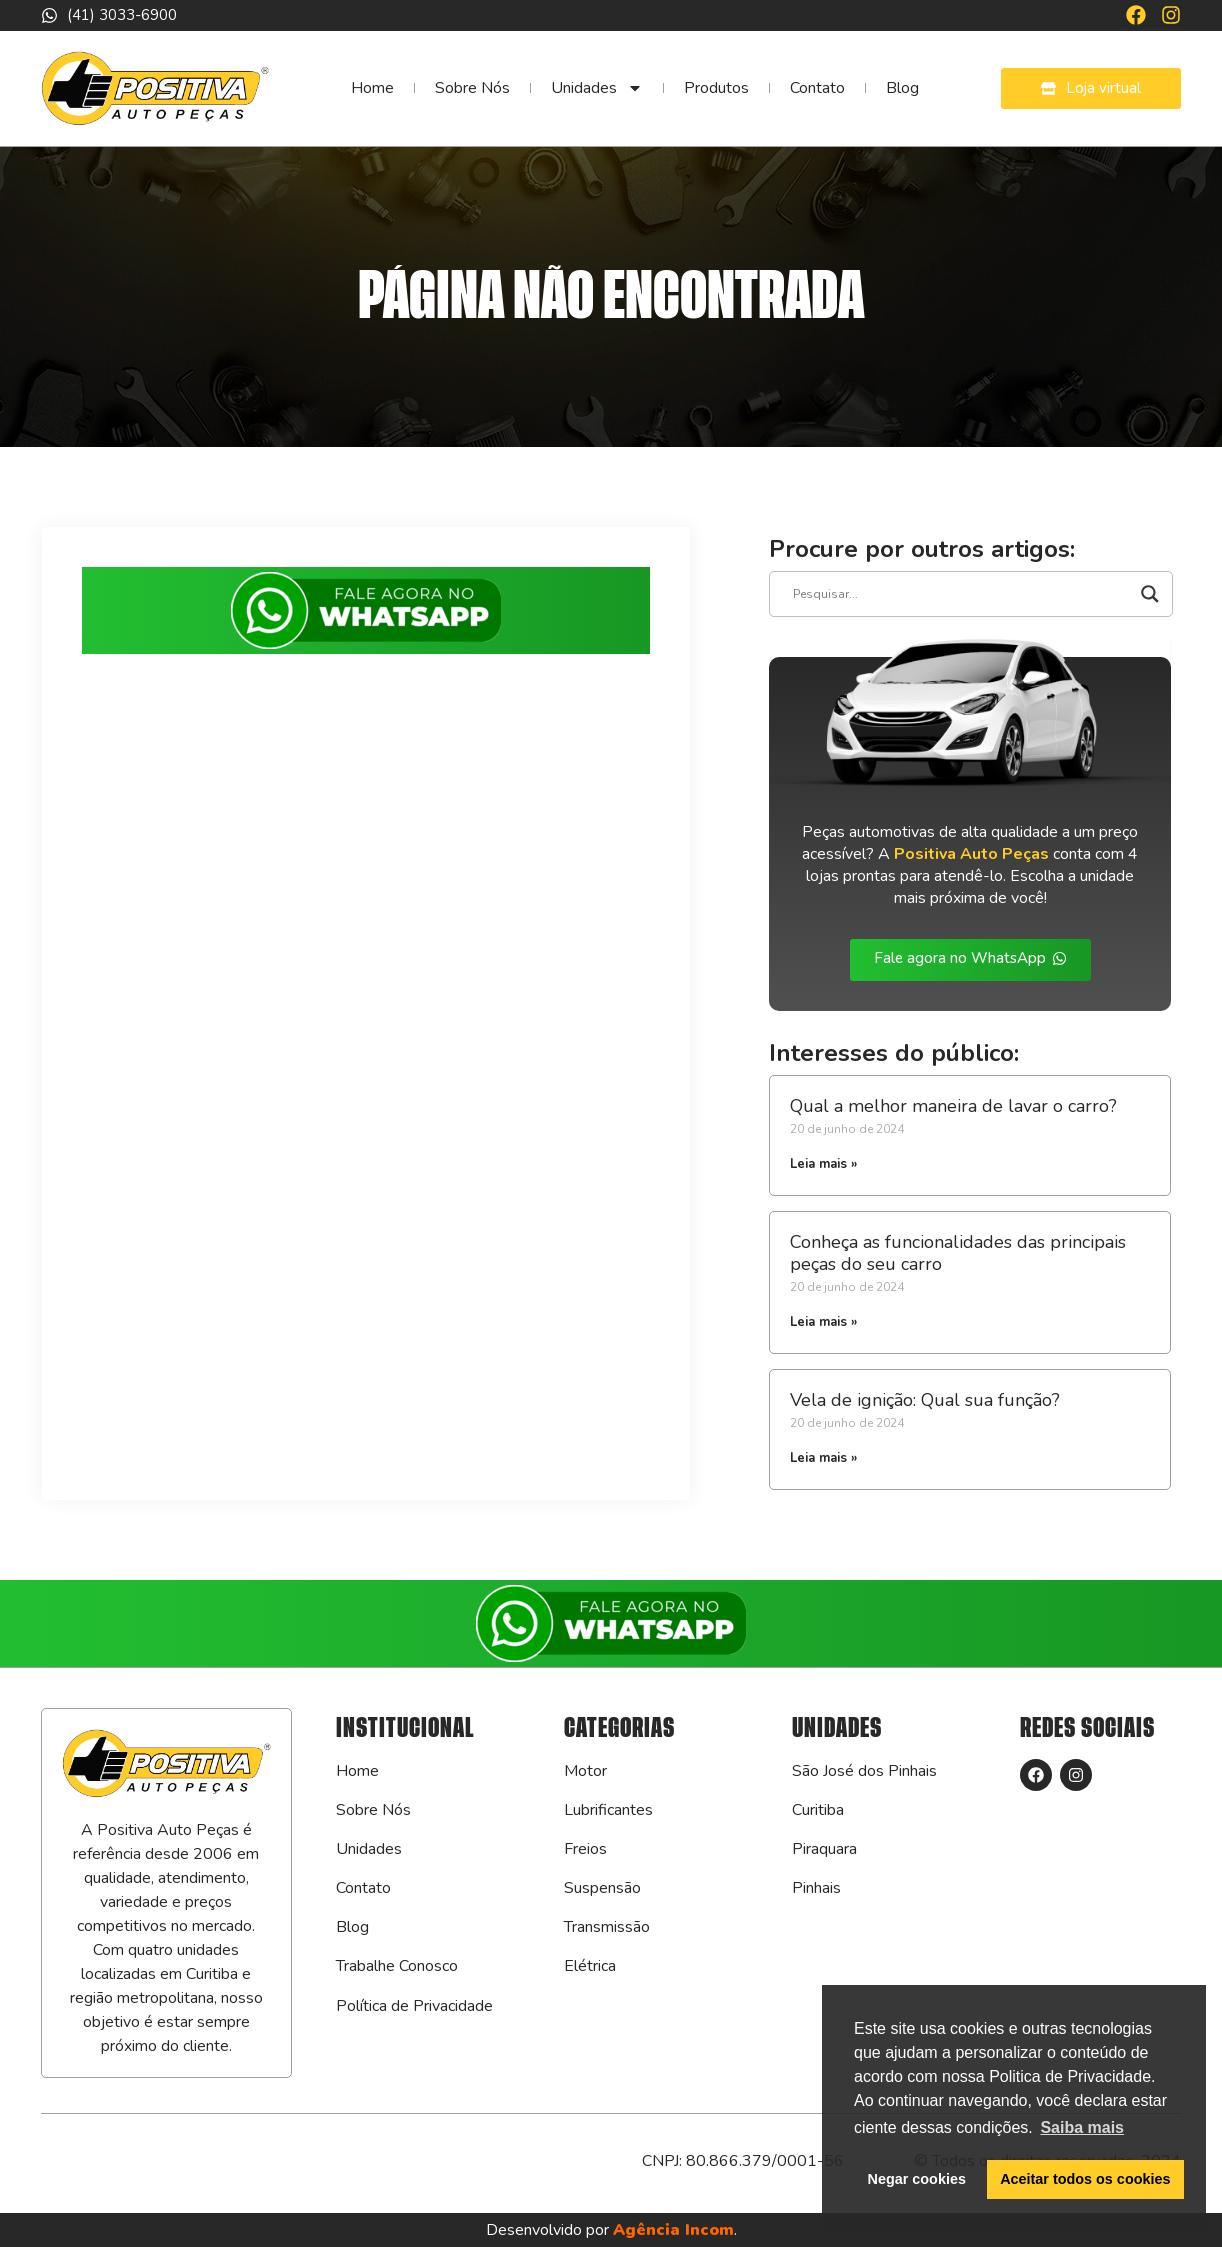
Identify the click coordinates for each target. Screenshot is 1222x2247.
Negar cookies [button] (917, 2179)
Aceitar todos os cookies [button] (1085, 2179)
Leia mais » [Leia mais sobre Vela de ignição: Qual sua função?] (823, 1458)
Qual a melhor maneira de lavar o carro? (953, 1106)
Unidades (597, 88)
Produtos (716, 88)
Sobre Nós (472, 88)
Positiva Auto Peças (971, 854)
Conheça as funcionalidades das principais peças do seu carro (958, 1253)
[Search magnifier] (1150, 594)
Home (372, 88)
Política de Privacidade (414, 2006)
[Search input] (962, 594)
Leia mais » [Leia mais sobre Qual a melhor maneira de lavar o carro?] (823, 1164)
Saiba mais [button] (1082, 2127)
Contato (817, 88)
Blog (902, 88)
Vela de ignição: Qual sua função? (925, 1400)
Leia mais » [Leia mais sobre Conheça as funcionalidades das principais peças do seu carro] (823, 1322)
